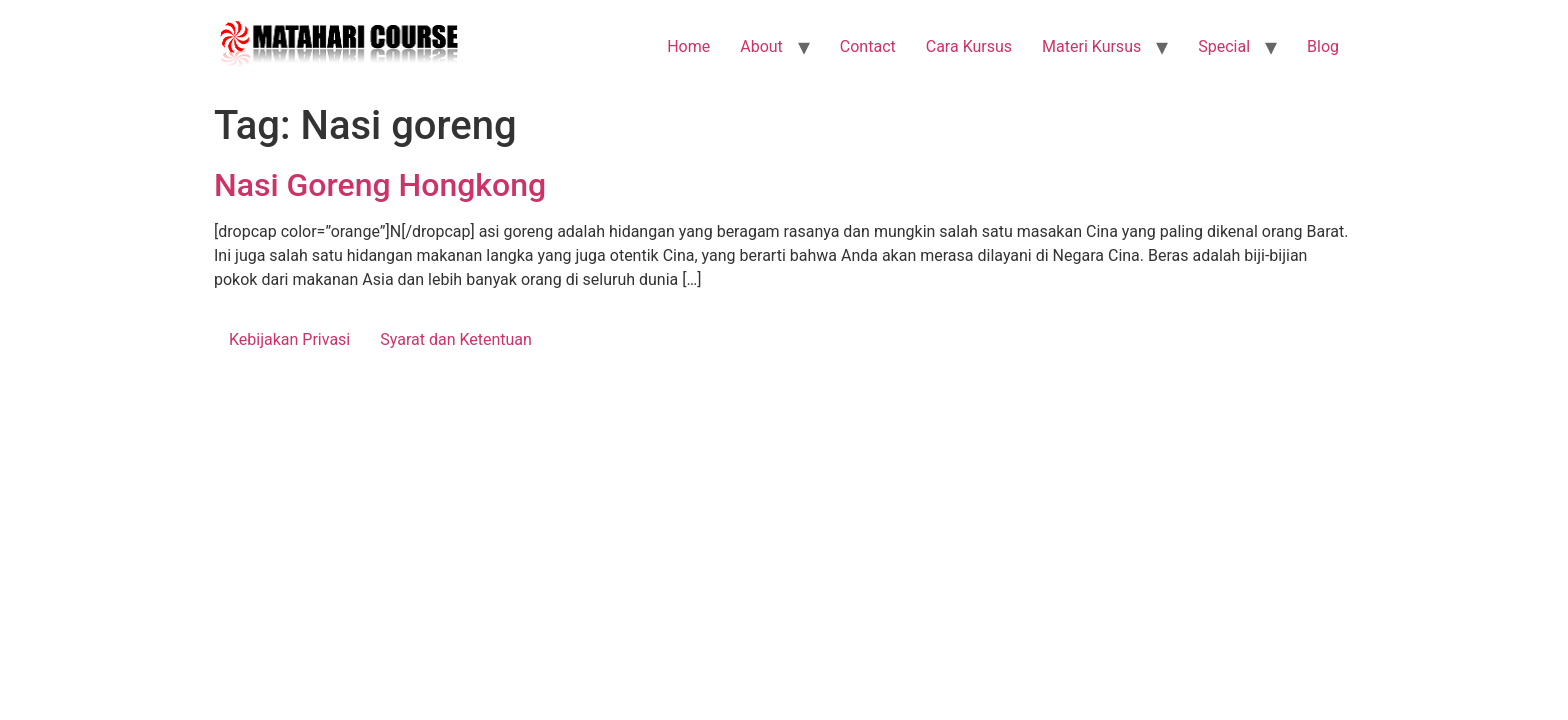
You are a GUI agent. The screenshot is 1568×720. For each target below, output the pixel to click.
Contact (868, 46)
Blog (1323, 46)
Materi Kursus (1091, 46)
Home (688, 46)
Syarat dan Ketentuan (456, 339)
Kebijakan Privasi (289, 339)
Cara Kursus (969, 46)
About (761, 46)
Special (1224, 46)
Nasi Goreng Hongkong (380, 185)
